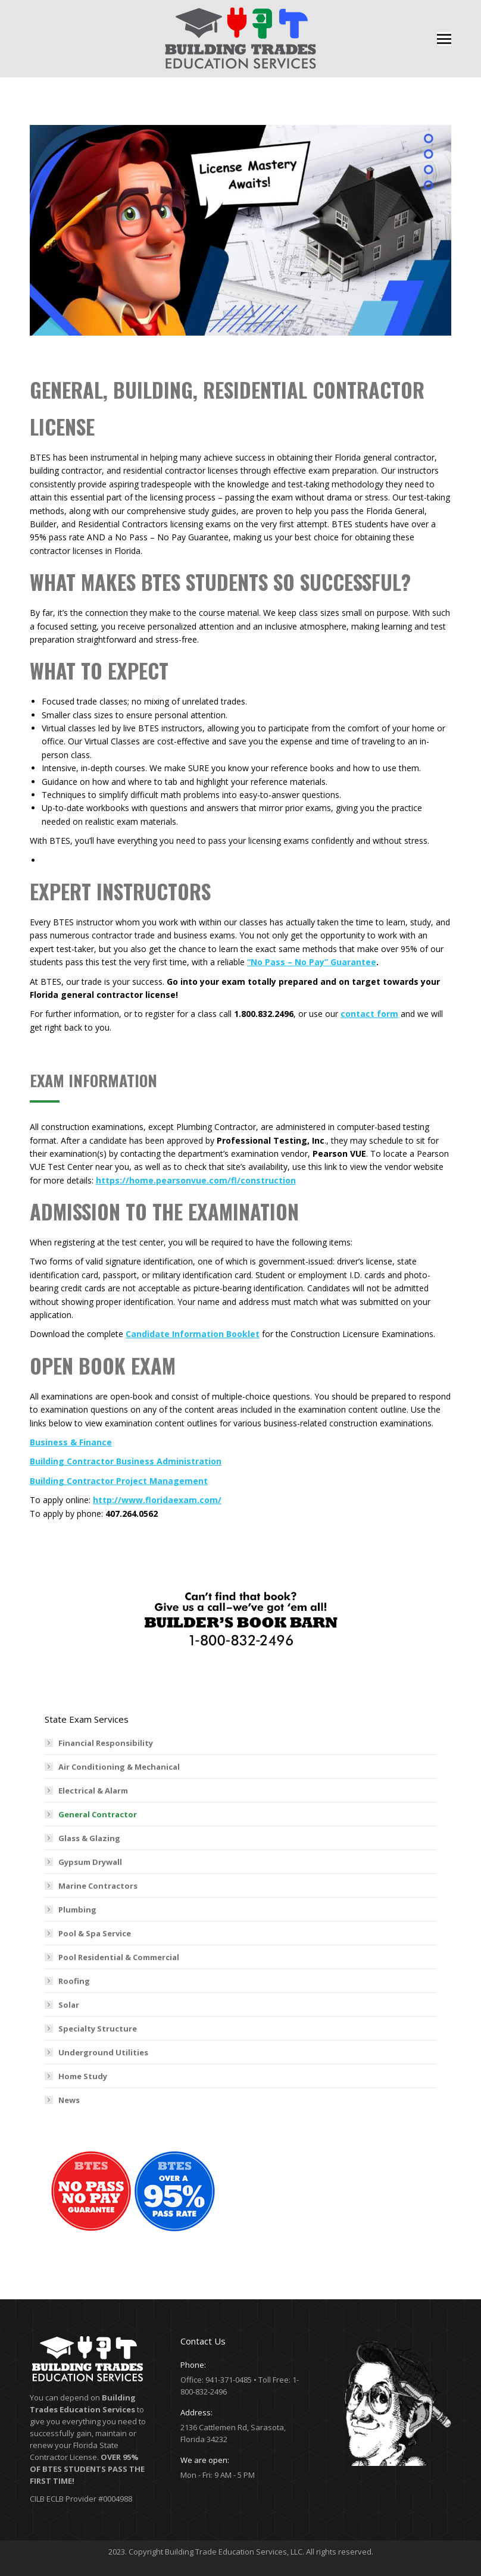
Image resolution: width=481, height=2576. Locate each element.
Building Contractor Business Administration (125, 1461)
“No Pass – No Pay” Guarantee (311, 962)
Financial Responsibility (105, 1743)
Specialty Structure (97, 2028)
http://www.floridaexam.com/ (157, 1499)
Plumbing (77, 1909)
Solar (68, 2004)
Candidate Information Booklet (193, 1333)
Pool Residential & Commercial (118, 1957)
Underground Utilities (103, 2052)
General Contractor (97, 1814)
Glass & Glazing (89, 1838)
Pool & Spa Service (94, 1933)
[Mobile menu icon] (444, 39)
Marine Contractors (98, 1885)
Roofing (74, 1981)
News (69, 2100)
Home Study (82, 2076)
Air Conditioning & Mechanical (119, 1766)
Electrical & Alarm (93, 1790)
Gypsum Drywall (90, 1862)
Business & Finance (71, 1442)
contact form (369, 1013)
